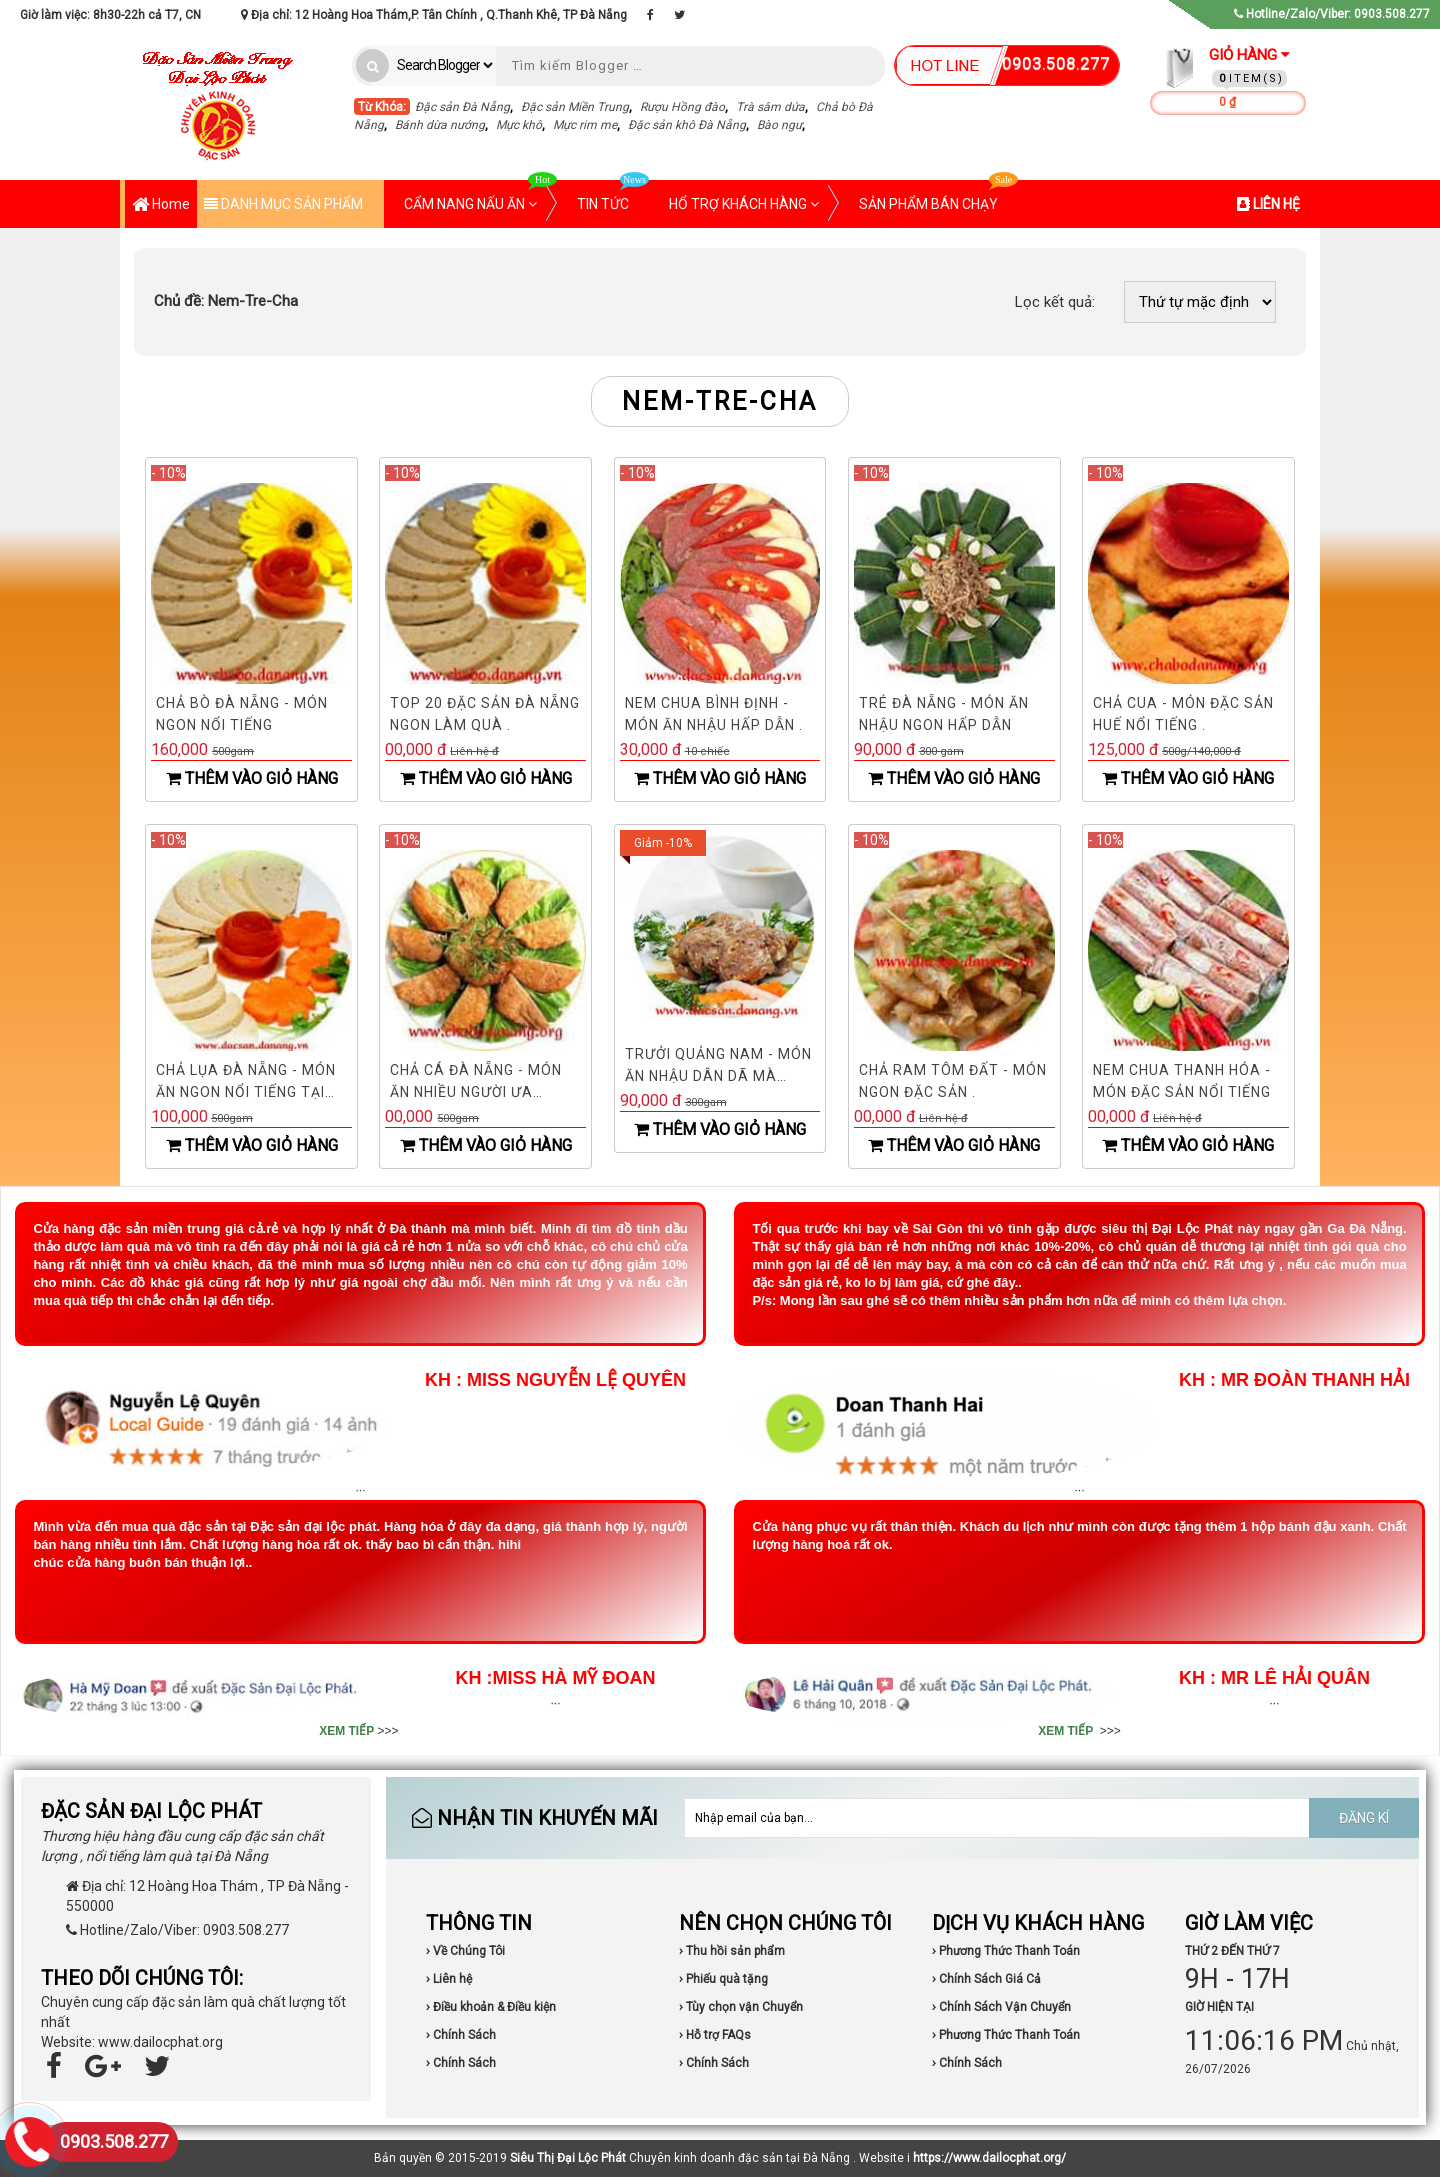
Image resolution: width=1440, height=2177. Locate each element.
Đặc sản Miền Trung (575, 107)
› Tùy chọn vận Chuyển (741, 2007)
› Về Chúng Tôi (465, 1951)
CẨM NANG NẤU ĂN (480, 196)
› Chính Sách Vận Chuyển (1001, 2007)
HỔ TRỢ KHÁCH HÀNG (744, 204)
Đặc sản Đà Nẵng (462, 107)
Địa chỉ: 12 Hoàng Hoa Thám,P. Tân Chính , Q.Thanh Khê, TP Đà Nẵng (434, 15)
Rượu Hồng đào (682, 107)
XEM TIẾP (346, 1731)
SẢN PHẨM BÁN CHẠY (938, 196)
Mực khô (519, 125)
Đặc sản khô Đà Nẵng (687, 125)
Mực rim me (585, 125)
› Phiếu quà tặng (723, 1979)
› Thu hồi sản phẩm (732, 1951)
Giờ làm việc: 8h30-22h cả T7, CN (110, 15)
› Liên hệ (449, 1979)
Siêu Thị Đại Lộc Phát (568, 2158)
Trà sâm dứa (770, 107)
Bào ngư (779, 125)
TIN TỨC (613, 196)
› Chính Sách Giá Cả (986, 1979)
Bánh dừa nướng (440, 125)
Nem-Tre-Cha (226, 301)
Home (161, 205)
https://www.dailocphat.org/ (989, 2158)
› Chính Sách (461, 2035)
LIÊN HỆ (1268, 204)
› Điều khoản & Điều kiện (491, 2007)
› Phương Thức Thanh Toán (1006, 1951)
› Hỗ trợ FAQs (715, 2035)
